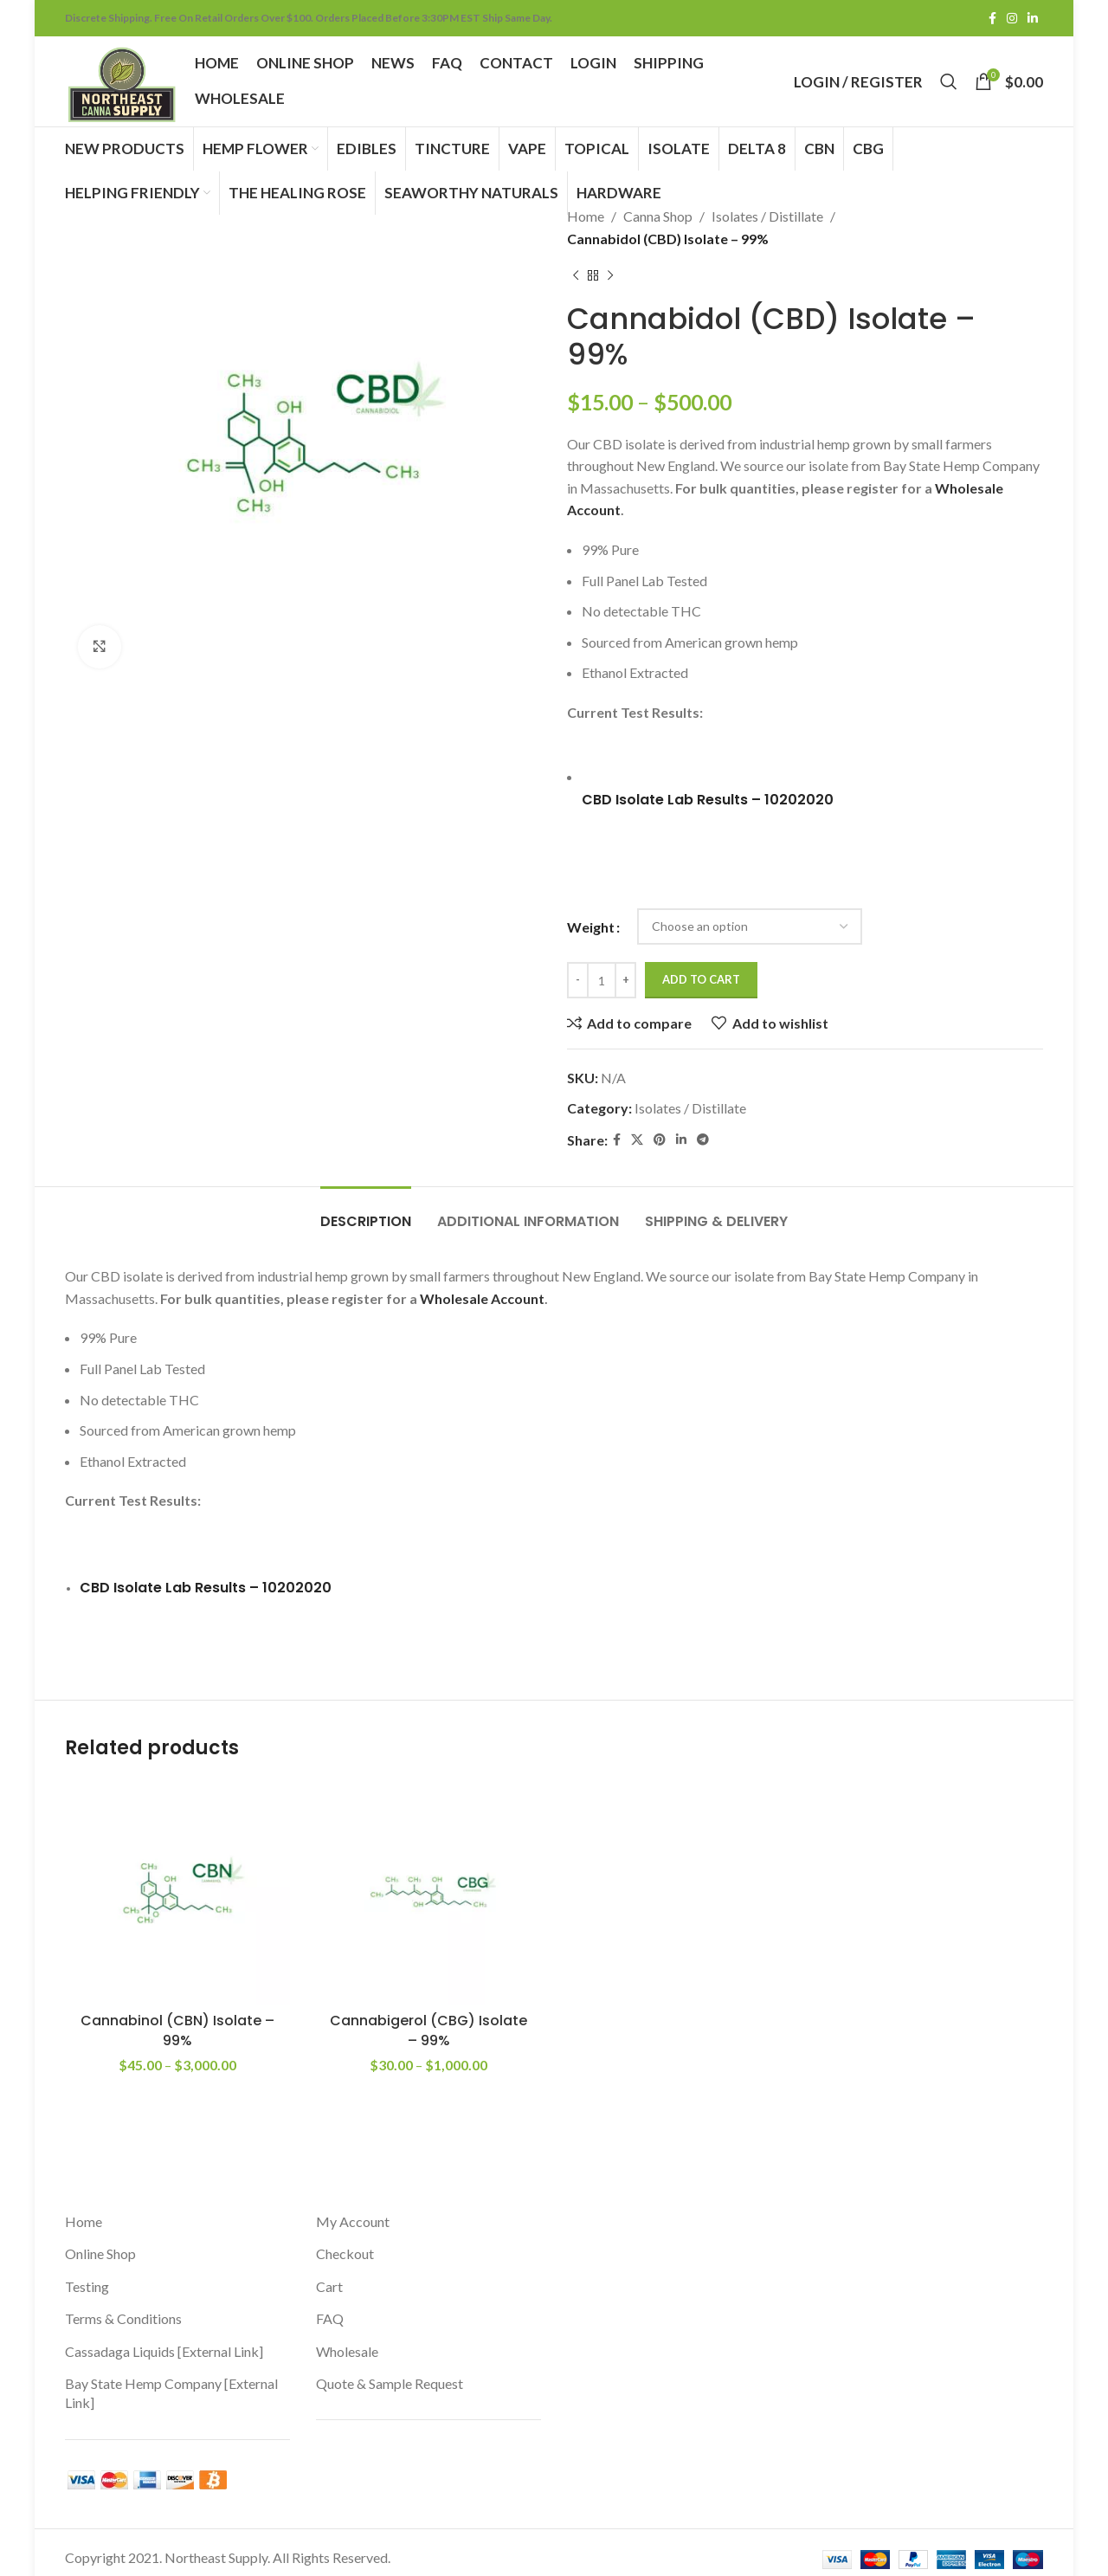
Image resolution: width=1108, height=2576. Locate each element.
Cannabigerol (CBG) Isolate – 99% (428, 2019)
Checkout (345, 2243)
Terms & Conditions (123, 2308)
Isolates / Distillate (767, 216)
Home (585, 216)
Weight (591, 922)
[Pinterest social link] (659, 1134)
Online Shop (100, 2243)
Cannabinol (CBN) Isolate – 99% (177, 2019)
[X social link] (637, 1134)
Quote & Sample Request (389, 2373)
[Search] (948, 81)
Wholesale (347, 2341)
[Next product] (610, 275)
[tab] (365, 1207)
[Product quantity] (602, 975)
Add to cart (701, 974)
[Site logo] (121, 79)
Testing (87, 2276)
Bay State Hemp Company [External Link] (171, 2382)
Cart (329, 2276)
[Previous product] (575, 275)
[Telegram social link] (703, 1134)
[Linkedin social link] (1032, 18)
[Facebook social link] (992, 18)
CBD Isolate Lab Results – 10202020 (708, 796)
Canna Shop (657, 216)
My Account (353, 2211)
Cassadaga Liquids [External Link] (164, 2341)
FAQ (330, 2308)
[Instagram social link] (1012, 18)
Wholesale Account (482, 1293)
